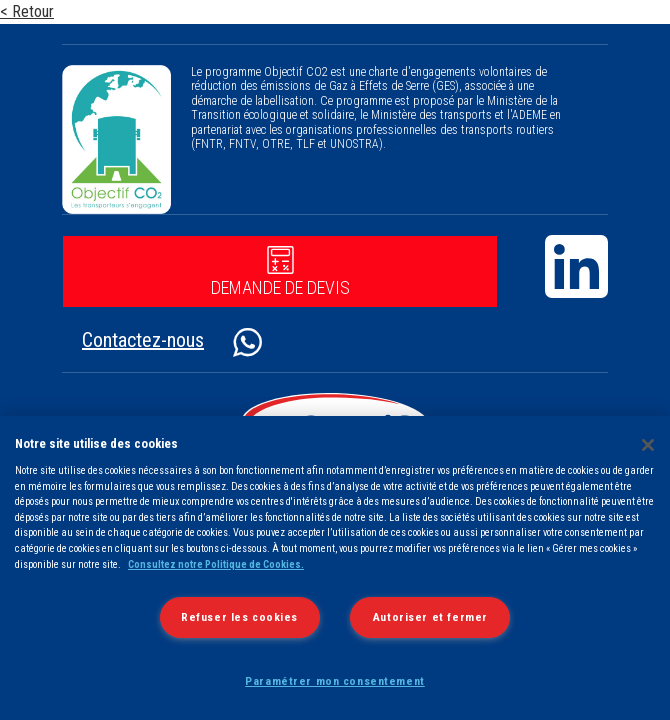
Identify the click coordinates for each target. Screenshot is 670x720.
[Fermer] (648, 445)
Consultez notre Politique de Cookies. (216, 564)
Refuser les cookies (239, 617)
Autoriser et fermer (430, 617)
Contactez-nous (143, 340)
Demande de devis (280, 272)
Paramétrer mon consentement (335, 681)
